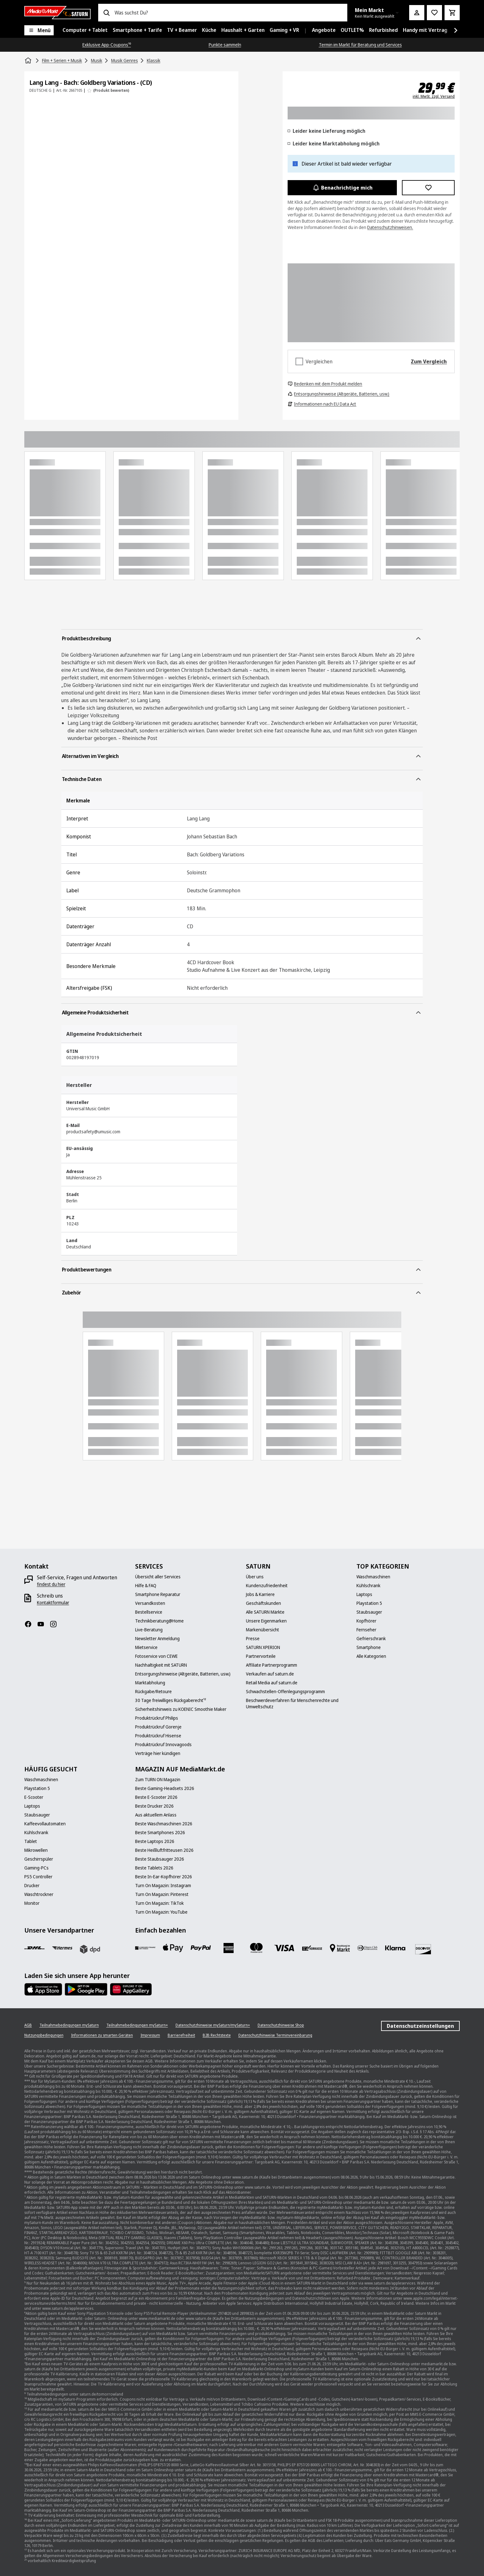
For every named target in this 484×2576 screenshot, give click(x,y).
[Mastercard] (256, 1948)
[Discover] (423, 1949)
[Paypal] (201, 1948)
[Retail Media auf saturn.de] (271, 1683)
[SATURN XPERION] (263, 1647)
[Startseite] (28, 60)
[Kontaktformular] (53, 1602)
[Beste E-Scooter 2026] (156, 1797)
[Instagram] (56, 1624)
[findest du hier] (51, 1584)
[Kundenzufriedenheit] (267, 1585)
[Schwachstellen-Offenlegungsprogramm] (285, 1691)
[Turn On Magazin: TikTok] (159, 1903)
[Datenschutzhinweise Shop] (281, 2025)
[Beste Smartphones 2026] (160, 1832)
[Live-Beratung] (149, 1630)
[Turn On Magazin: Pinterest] (161, 1894)
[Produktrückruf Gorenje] (158, 1727)
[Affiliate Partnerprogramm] (271, 1665)
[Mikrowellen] (36, 1850)
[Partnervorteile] (261, 1656)
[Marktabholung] (150, 1683)
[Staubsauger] (369, 1612)
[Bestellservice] (148, 1612)
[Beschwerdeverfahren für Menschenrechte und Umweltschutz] (297, 1703)
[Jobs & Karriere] (260, 1594)
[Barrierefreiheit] (181, 2035)
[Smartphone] (368, 1647)
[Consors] (145, 1948)
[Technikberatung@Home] (159, 1621)
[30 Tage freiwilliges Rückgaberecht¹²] (170, 1700)
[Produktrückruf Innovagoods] (163, 1744)
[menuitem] (85, 30)
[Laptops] (364, 1594)
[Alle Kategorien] (371, 1656)
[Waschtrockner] (38, 1894)
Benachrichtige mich (342, 187)
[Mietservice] (146, 1647)
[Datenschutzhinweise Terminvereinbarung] (275, 2035)
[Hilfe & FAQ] (145, 1585)
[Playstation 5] (369, 1603)
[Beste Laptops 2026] (154, 1841)
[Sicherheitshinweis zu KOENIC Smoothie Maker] (180, 1709)
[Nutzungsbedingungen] (43, 2035)
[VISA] (284, 1948)
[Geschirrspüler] (38, 1859)
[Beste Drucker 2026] (154, 1806)
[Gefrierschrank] (371, 1638)
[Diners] (367, 1948)
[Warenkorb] (452, 12)
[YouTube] (43, 1624)
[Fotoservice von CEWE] (156, 1656)
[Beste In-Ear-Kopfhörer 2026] (163, 1877)
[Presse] (253, 1638)
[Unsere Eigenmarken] (266, 1621)
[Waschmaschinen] (373, 1577)
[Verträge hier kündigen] (157, 1753)
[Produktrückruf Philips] (156, 1718)
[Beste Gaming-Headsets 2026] (164, 1788)
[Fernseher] (366, 1630)
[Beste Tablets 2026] (154, 1868)
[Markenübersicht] (262, 1630)
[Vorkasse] (312, 1948)
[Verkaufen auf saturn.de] (270, 1674)
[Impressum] (150, 2035)
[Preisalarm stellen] (434, 12)
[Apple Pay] (173, 1948)
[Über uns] (255, 1577)
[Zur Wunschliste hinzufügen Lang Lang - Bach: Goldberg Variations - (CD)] (428, 187)
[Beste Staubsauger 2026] (159, 1859)
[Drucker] (31, 1885)
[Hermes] (62, 1948)
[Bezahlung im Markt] (340, 1948)
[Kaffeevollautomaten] (45, 1824)
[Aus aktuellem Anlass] (155, 1815)
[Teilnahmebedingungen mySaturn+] (137, 2025)
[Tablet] (30, 1841)
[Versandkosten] (150, 1603)
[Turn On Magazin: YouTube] (161, 1912)
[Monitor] (31, 1903)
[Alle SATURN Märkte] (265, 1612)
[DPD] (90, 1949)
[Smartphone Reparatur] (157, 1594)
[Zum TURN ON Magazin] (157, 1779)
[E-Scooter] (33, 1797)
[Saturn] (57, 12)
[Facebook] (30, 1624)
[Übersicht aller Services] (158, 1577)
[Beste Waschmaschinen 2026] (163, 1824)
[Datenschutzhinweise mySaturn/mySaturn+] (213, 2025)
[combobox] (229, 12)
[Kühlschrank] (368, 1585)
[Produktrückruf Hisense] (158, 1736)
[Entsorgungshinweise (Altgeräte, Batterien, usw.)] (182, 1674)
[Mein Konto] (416, 12)
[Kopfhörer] (366, 1621)
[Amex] (228, 1948)
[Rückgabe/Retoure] (153, 1691)
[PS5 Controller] (38, 1877)
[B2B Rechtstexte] (217, 2035)
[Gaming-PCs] (36, 1868)
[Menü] (39, 30)
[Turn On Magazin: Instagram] (163, 1885)
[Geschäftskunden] (263, 1603)
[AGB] (28, 2025)
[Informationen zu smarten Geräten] (102, 2035)
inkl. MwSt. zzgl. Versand (434, 96)
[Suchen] (106, 12)
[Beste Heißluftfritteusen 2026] (164, 1850)
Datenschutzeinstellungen (420, 2026)
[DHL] (34, 1948)
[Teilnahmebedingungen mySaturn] (69, 2025)
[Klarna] (395, 1948)
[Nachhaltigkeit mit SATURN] (161, 1665)
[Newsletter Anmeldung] (157, 1638)
